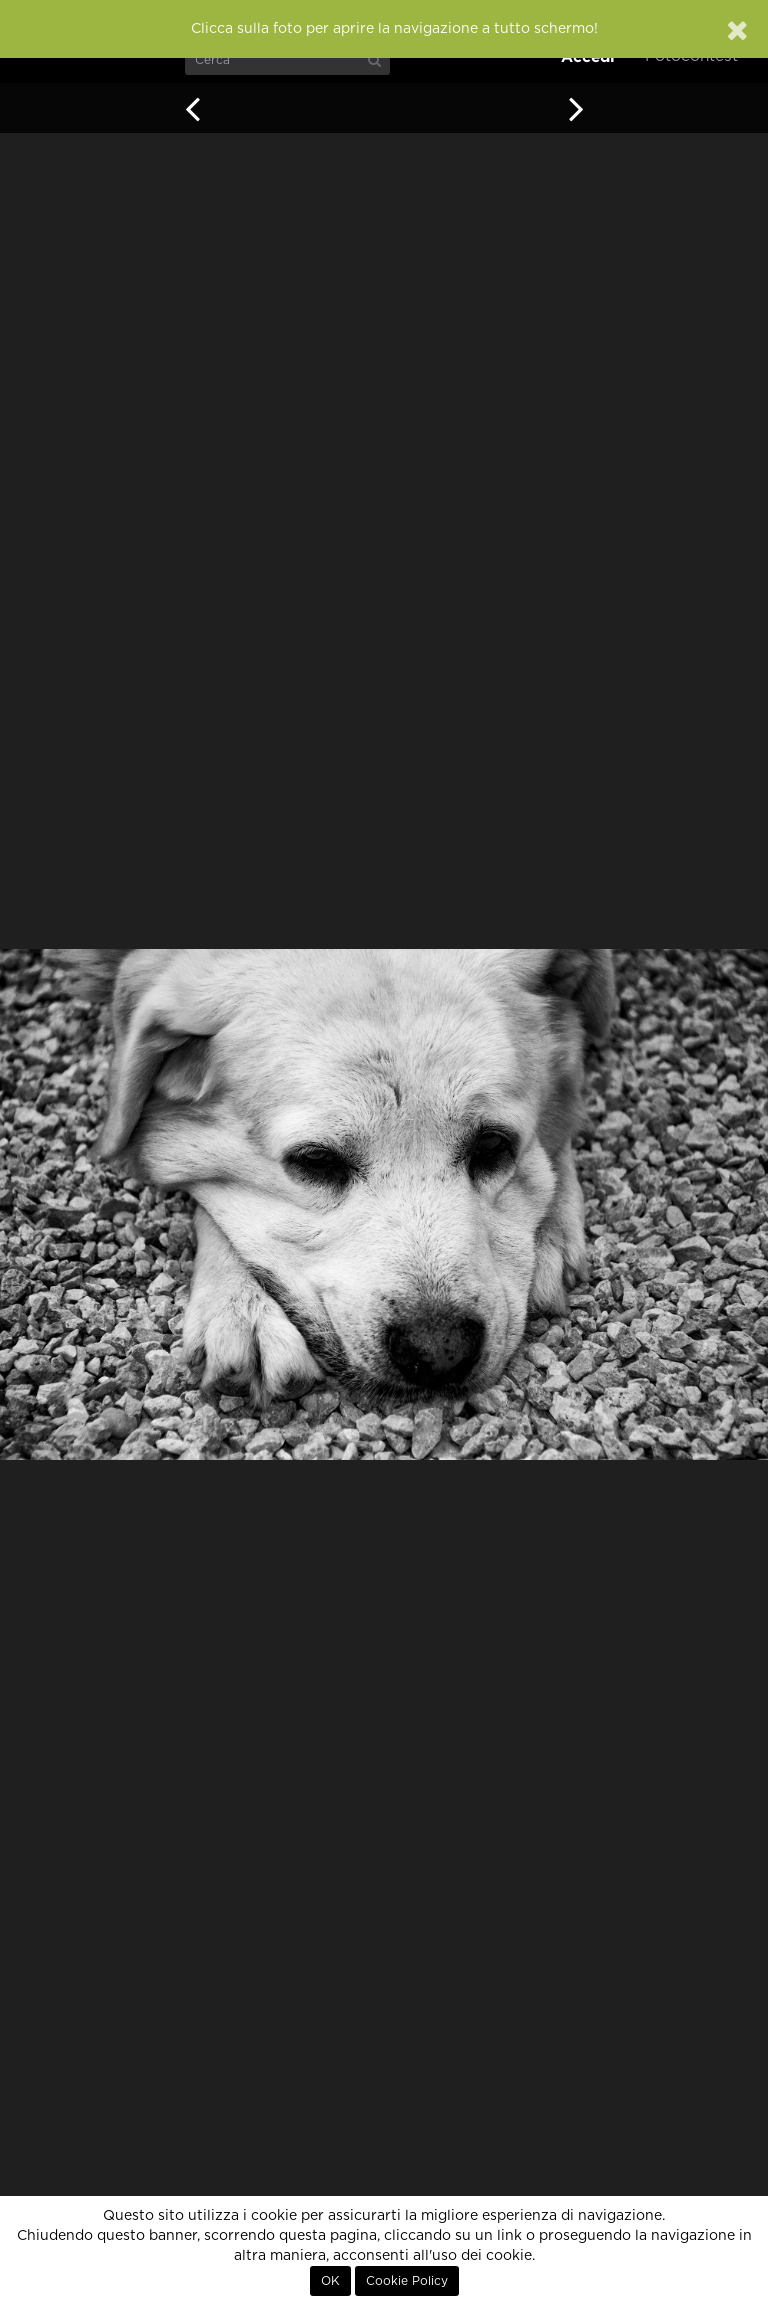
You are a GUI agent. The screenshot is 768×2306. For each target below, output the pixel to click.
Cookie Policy (407, 2281)
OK (330, 2281)
